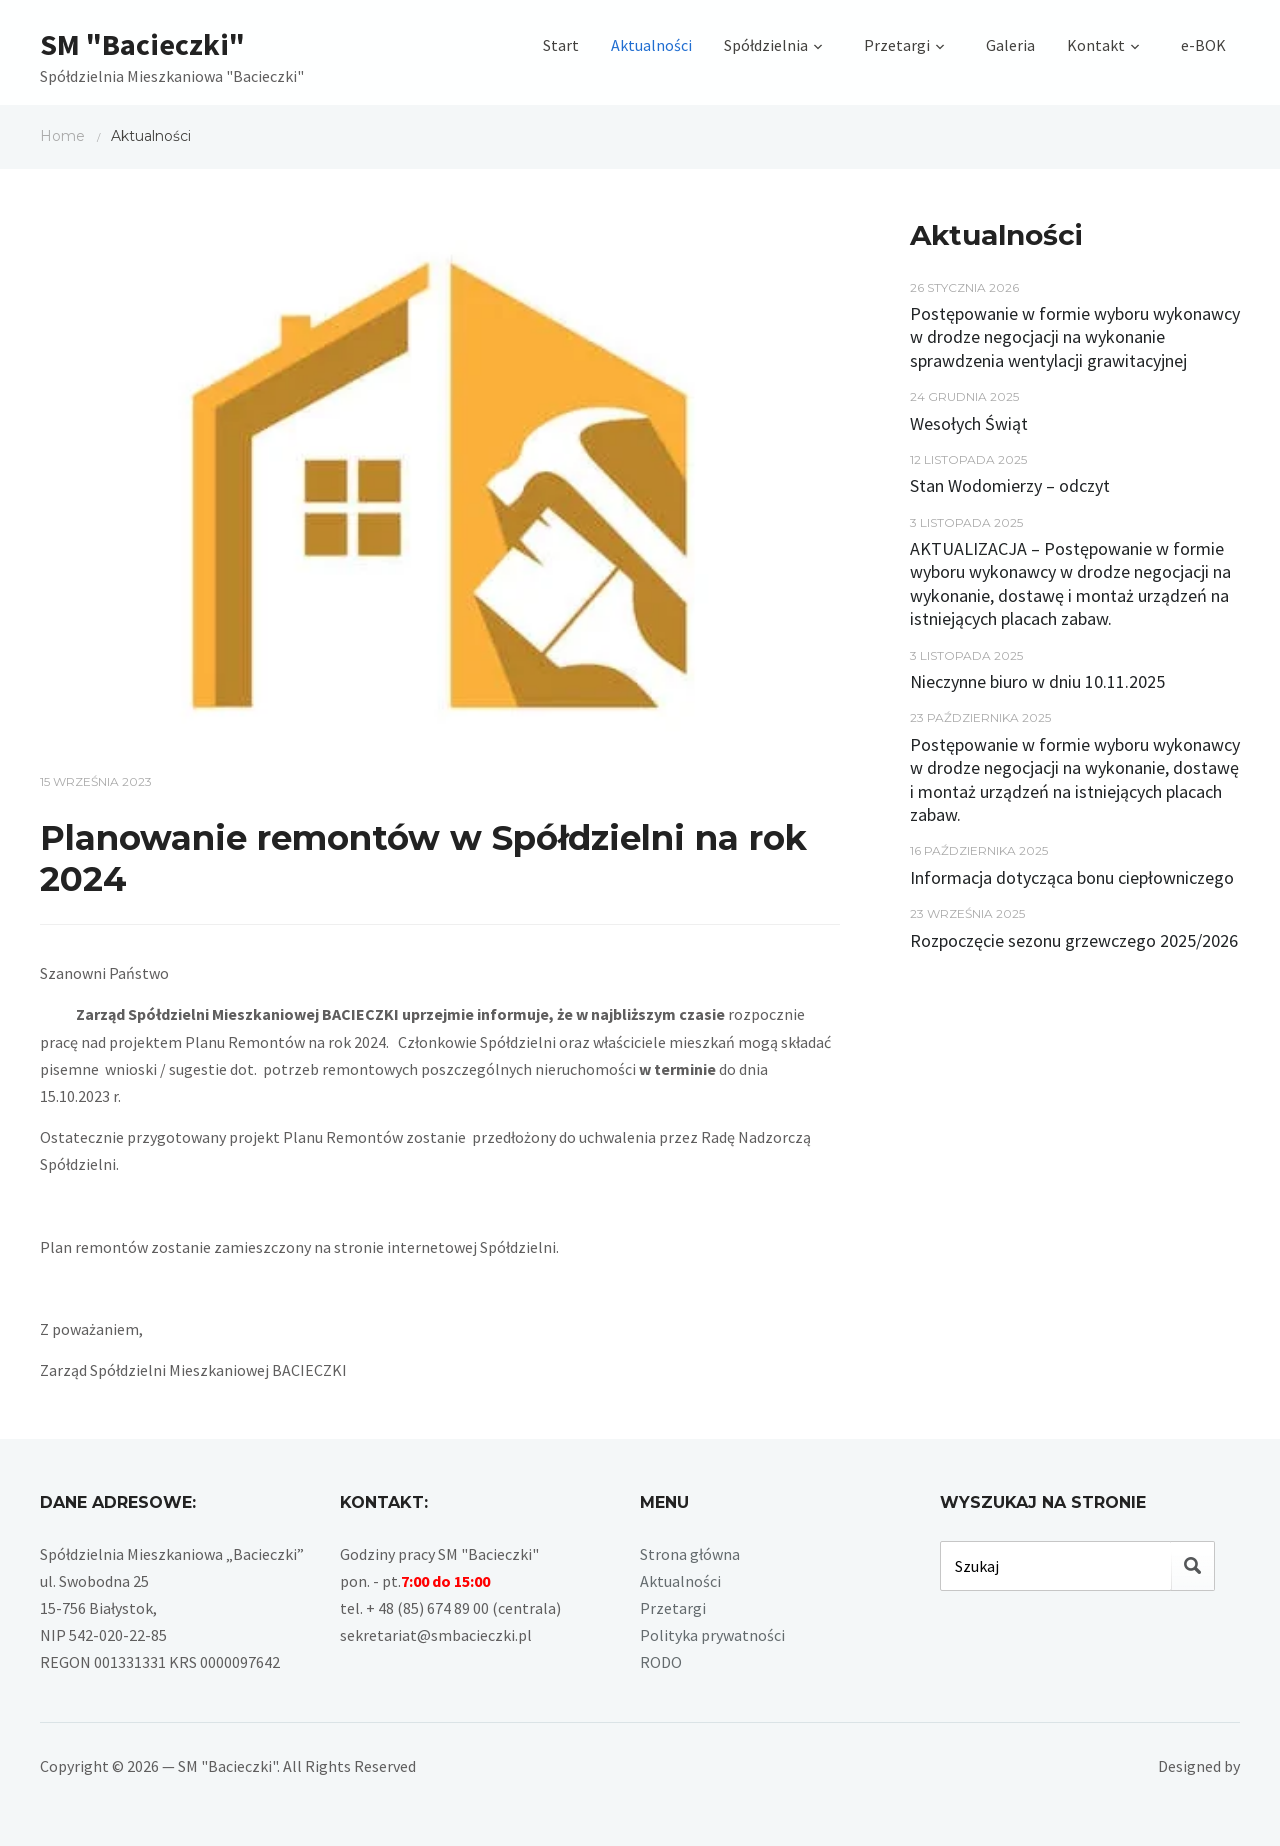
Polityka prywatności (712, 1635)
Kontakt (1096, 45)
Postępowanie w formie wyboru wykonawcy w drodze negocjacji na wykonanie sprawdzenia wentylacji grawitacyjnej (1075, 337)
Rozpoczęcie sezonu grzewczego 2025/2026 (1074, 940)
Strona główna (690, 1554)
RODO (661, 1662)
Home (62, 136)
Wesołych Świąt (969, 423)
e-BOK (1203, 45)
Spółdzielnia (766, 45)
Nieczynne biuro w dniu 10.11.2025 (1037, 681)
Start (561, 45)
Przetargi (897, 45)
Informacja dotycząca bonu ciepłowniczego (1072, 877)
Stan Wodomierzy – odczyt (1010, 485)
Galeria (1010, 45)
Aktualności (651, 45)
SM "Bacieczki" (142, 44)
